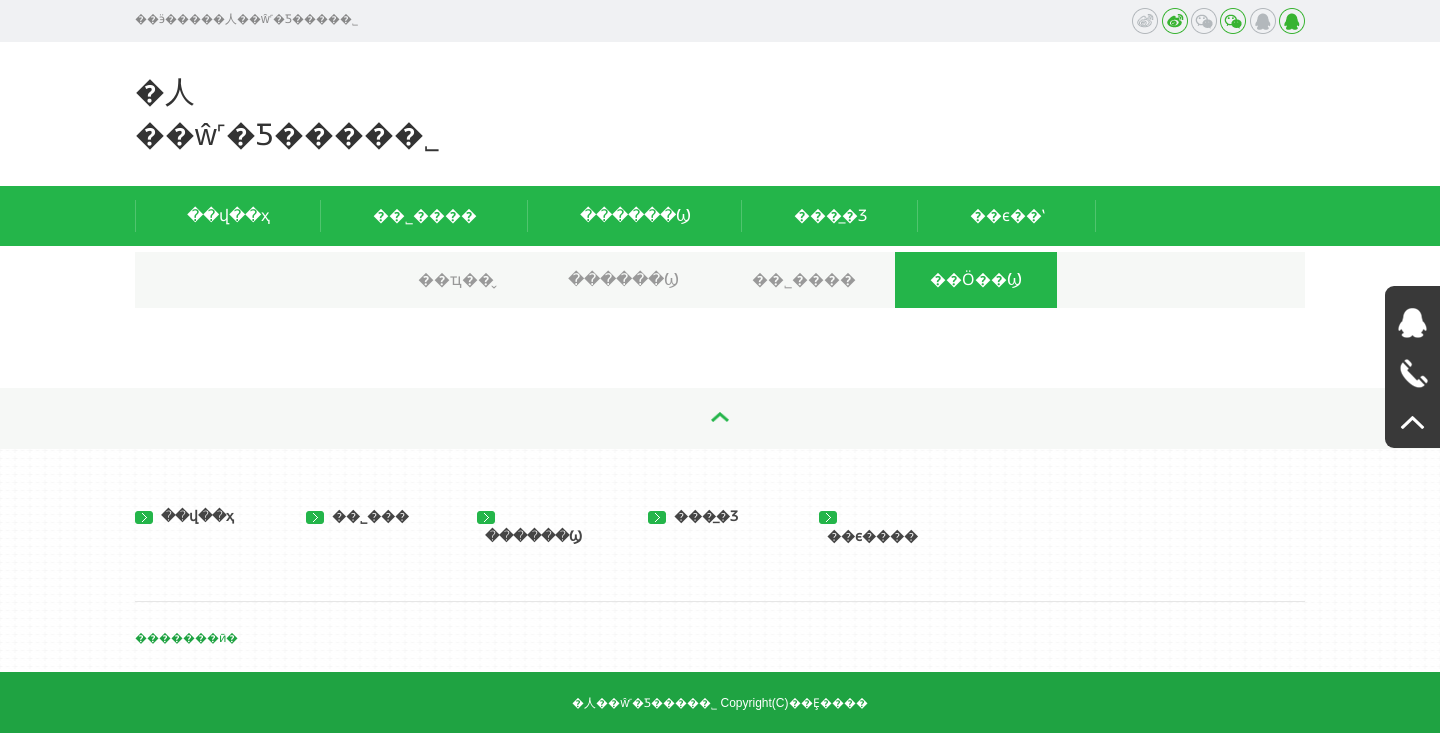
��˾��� (357, 516)
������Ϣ (635, 215)
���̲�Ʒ (830, 215)
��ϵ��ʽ (1007, 215)
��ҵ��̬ (456, 279)
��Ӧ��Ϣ (976, 279)
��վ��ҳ (228, 215)
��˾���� (425, 215)
